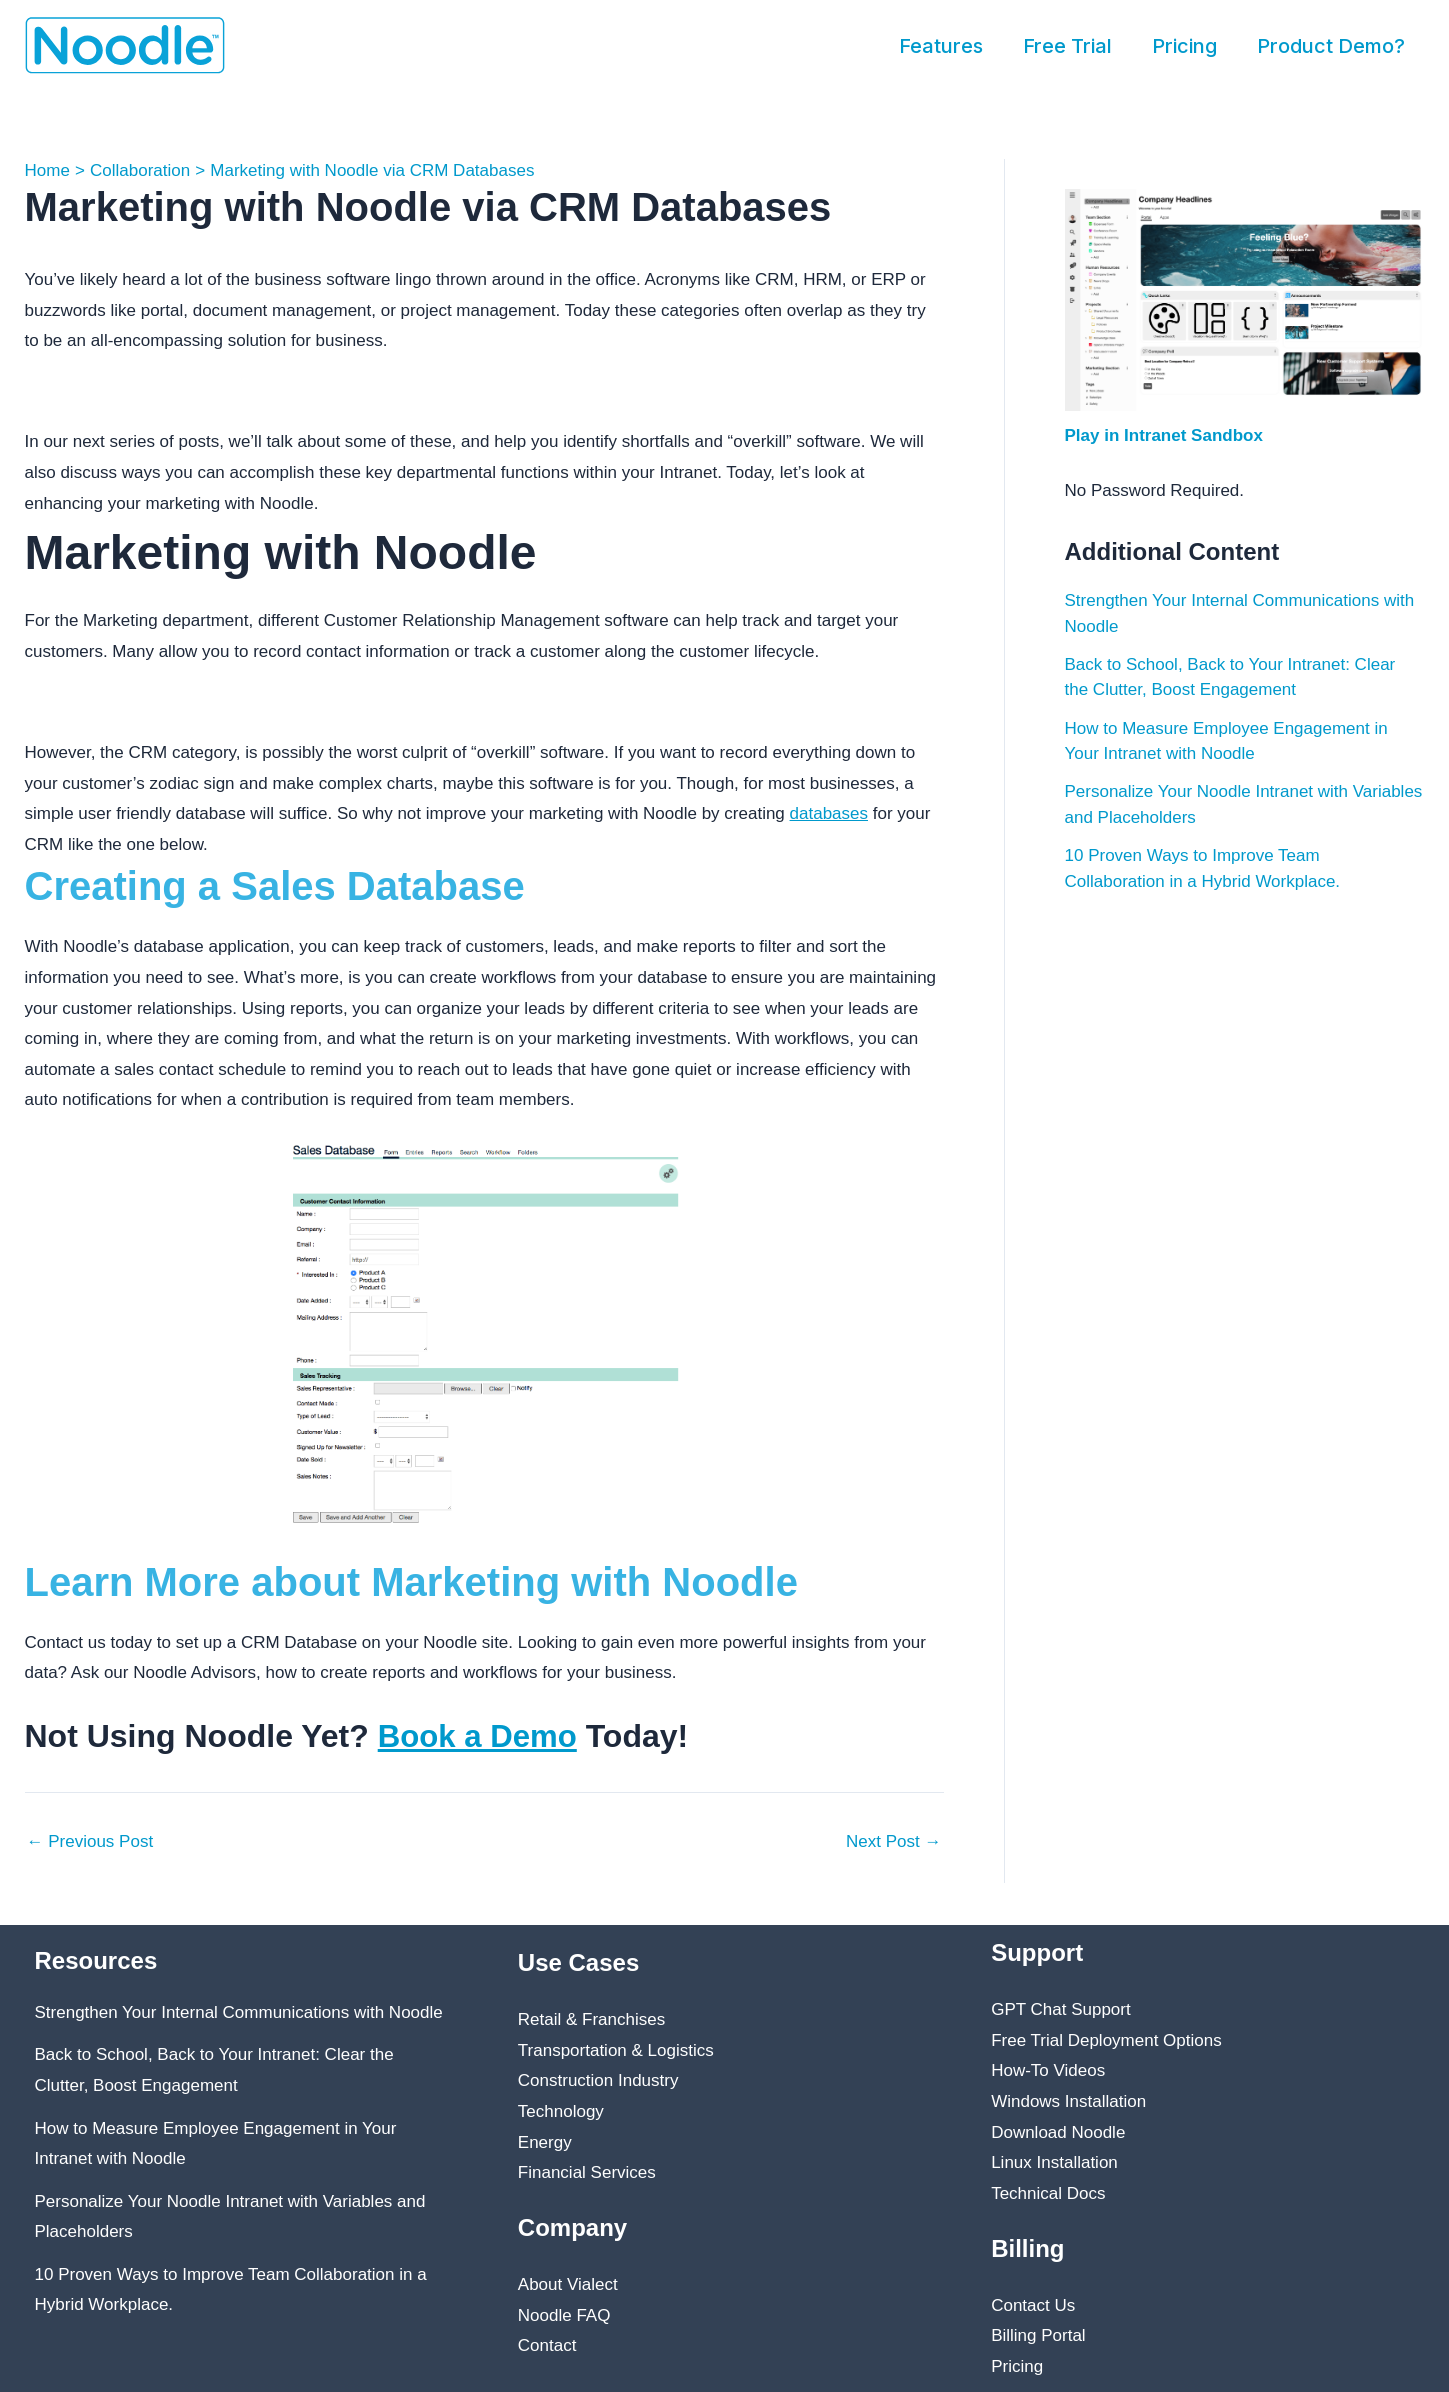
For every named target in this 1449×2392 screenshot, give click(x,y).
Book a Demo (480, 1736)
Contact (547, 2345)
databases (829, 813)
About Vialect (568, 2284)
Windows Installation (1068, 2101)
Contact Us (1033, 2305)
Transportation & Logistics (616, 2050)
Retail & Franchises (591, 2019)
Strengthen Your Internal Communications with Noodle (239, 2012)
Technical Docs (1048, 2193)
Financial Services (587, 2172)
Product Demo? (1331, 46)
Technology (561, 2111)
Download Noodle (1058, 2132)
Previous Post (90, 1841)
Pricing (1184, 46)
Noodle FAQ (564, 2315)
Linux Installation (1054, 2162)
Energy (545, 2142)
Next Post (893, 1841)
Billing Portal (1038, 2335)
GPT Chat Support (1061, 2009)
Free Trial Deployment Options (1106, 2040)
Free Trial (1067, 46)
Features (941, 46)
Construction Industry (598, 2080)
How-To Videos (1048, 2070)
